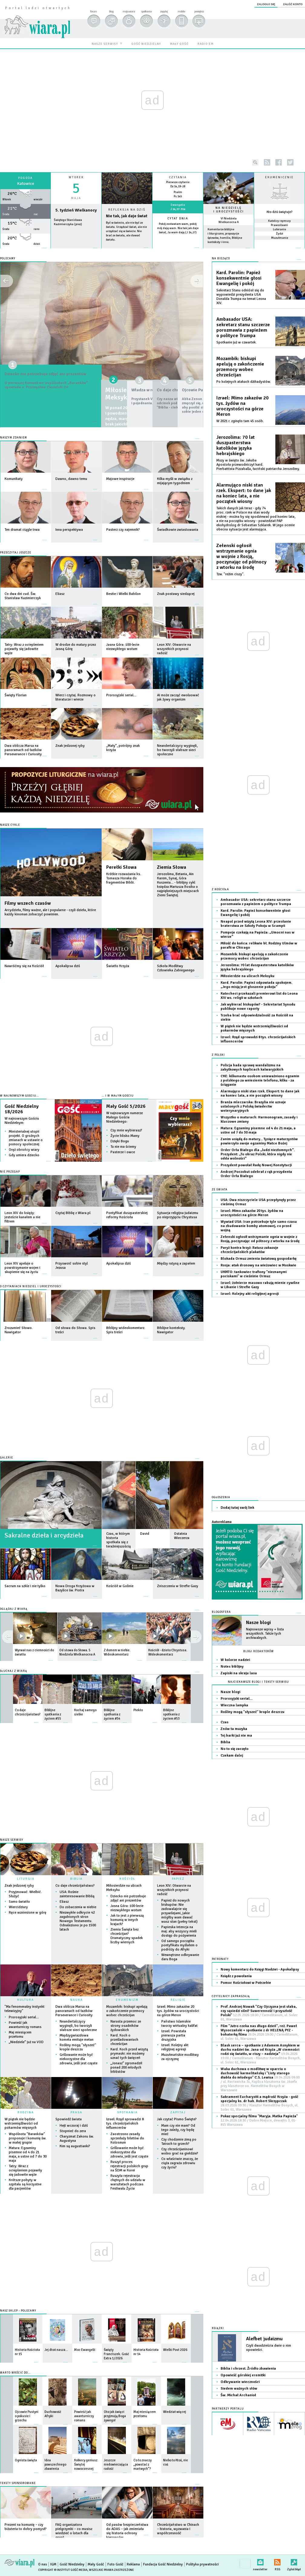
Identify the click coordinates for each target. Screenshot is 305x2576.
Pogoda (25, 178)
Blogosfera (221, 1612)
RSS (277, 2561)
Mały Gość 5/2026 (126, 1106)
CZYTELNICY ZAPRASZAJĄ (231, 1996)
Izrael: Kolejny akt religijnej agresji (175, 2047)
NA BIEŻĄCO (221, 258)
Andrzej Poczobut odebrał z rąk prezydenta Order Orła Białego (256, 1174)
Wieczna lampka (234, 1705)
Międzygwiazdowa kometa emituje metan (76, 2037)
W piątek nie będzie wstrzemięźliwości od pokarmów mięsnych (21, 2123)
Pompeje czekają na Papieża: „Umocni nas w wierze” (257, 934)
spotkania (146, 11)
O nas (42, 2564)
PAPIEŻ (178, 1879)
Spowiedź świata (68, 2119)
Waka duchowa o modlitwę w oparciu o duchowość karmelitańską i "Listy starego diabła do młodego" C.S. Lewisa (260, 2079)
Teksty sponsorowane (18, 2483)
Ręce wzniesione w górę (27, 1912)
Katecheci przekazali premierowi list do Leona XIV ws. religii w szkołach (259, 995)
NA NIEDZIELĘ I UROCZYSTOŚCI (228, 209)
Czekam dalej (232, 1755)
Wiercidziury (18, 1907)
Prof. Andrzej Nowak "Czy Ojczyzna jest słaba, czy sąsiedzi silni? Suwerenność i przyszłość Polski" (259, 2013)
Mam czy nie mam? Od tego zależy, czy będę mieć (178, 2129)
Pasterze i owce (122, 1152)
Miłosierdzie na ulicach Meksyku (124, 1887)
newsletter (260, 2561)
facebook (278, 162)
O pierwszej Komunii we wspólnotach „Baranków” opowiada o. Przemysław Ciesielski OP (50, 397)
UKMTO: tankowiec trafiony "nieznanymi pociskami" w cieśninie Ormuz (254, 1274)
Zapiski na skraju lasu (239, 1673)
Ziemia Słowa (171, 867)
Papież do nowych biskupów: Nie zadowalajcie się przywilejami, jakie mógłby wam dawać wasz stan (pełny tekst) (179, 1911)
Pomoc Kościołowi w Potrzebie (246, 1982)
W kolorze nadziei (235, 1660)
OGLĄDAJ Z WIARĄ (14, 1609)
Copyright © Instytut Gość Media (62, 2570)
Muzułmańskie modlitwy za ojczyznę (180, 2057)
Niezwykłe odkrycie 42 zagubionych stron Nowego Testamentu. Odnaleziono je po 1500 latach (78, 1921)
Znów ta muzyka (234, 1729)
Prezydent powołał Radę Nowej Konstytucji (256, 1165)
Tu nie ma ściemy (123, 1146)
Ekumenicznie (279, 177)
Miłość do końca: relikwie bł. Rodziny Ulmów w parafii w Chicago (259, 945)
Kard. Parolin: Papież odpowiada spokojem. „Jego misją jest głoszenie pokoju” (256, 984)
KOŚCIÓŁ (127, 1879)
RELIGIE (178, 2000)
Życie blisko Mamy (124, 1136)
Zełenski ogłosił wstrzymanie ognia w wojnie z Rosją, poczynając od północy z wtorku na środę (241, 556)
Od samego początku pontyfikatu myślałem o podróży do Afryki (179, 1945)
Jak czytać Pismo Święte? (177, 2119)
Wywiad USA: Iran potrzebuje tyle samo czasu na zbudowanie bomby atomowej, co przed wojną (259, 1225)
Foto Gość (115, 2564)
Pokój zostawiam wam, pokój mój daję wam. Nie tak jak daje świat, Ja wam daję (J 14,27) (177, 228)
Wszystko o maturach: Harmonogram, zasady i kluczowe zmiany (259, 1119)
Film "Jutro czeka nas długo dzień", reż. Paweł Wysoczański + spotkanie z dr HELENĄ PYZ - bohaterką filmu (259, 2032)
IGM (53, 2564)
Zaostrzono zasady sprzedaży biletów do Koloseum (127, 2138)
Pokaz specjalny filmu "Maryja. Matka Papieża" (259, 2120)
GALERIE (6, 1457)
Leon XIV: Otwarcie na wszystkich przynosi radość (174, 1889)
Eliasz (64, 1901)
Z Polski (218, 1055)
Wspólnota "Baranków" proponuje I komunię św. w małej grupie (27, 2138)
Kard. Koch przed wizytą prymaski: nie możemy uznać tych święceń (129, 2053)
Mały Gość (96, 2564)
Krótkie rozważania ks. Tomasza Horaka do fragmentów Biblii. (123, 878)
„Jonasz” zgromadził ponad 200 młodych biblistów (126, 2067)
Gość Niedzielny (72, 2564)
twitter (290, 162)
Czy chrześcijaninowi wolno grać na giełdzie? (179, 2151)
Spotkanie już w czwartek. (236, 342)
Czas (224, 1722)
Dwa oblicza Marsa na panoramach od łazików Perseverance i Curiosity (74, 2010)
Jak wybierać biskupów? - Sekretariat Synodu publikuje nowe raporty (258, 1006)
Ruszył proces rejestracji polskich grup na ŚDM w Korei (129, 2166)
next (7, 1636)
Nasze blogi (258, 1622)
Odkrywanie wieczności (240, 2382)
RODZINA (26, 2112)
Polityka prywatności (202, 2564)
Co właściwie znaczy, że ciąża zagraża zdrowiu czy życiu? (179, 2163)
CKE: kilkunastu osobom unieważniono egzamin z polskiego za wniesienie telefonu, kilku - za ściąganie (260, 1080)
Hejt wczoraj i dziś (74, 2125)
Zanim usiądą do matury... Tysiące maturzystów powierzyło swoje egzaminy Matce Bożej (259, 1141)
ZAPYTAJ (178, 2112)
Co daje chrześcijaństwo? (75, 1885)
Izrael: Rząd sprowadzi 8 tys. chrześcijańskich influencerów (125, 2123)
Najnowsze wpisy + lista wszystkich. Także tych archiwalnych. (265, 1633)
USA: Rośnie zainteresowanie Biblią (77, 1894)
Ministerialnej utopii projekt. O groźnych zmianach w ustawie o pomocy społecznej (26, 1138)
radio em (206, 44)
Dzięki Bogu (119, 1141)
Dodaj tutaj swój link (237, 1507)
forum (93, 11)
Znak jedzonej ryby (19, 1885)
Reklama (133, 2564)
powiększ (199, 11)
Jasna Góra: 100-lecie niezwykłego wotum (126, 1908)
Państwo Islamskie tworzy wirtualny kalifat (179, 2023)
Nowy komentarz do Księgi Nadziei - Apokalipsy (260, 1969)
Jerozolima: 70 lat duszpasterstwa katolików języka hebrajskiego (235, 445)
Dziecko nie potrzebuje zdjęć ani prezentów (50, 377)
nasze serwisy (105, 44)
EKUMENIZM (127, 2000)
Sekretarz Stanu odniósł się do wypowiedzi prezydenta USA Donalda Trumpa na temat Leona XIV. (241, 296)
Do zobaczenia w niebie (78, 1907)
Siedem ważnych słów (239, 2388)
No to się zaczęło (234, 1749)
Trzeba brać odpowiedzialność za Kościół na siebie (257, 1017)
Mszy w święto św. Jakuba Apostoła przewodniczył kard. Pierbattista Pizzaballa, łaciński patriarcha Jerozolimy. (258, 464)
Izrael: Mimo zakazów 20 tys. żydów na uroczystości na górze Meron (178, 2010)
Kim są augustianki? (75, 2146)
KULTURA (25, 2000)
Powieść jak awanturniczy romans (25, 2024)
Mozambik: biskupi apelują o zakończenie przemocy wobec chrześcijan (126, 2010)
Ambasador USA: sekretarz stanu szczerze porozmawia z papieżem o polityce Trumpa (243, 327)
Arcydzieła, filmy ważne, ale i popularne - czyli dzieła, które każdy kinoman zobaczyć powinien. (50, 912)
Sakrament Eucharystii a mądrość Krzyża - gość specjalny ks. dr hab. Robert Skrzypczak (259, 2103)
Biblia (225, 1742)
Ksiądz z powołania (236, 1976)
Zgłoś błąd (294, 2561)
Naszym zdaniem (13, 437)
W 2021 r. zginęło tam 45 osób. (240, 421)
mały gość (179, 44)
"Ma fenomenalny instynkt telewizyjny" (24, 2008)
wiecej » (25, 251)
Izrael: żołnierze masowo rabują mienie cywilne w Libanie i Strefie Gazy (260, 1285)
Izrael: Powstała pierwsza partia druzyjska (173, 2035)
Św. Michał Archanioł (238, 2395)
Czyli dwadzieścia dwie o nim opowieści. (268, 2347)
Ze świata (220, 1189)
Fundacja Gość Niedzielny (163, 2564)
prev (196, 1636)
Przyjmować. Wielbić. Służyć (25, 1894)
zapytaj (164, 11)
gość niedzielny (146, 44)
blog (111, 11)
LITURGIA (25, 1879)
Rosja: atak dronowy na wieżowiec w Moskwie (258, 1265)
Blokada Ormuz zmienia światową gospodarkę (259, 1258)
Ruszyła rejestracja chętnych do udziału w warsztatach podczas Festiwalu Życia (127, 2182)
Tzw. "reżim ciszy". (230, 574)
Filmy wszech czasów (28, 903)
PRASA (76, 2112)
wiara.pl (37, 17)
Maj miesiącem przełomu (20, 2034)
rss (267, 162)
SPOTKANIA (127, 2112)
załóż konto (293, 4)
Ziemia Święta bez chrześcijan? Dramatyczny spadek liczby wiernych (126, 1935)
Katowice (25, 183)
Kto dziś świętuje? (280, 212)
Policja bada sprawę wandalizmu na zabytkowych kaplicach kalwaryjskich (252, 1067)
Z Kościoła (220, 889)
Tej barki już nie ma (236, 1735)
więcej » (177, 237)
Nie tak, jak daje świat (126, 215)
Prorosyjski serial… (24, 2017)
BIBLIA (76, 1879)
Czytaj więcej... (127, 250)
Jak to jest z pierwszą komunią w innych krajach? (127, 1919)
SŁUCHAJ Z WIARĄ (13, 1671)
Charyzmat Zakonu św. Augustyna (77, 2138)
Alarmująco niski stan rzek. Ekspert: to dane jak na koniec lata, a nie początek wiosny (243, 493)
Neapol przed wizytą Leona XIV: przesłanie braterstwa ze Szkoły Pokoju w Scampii (256, 923)
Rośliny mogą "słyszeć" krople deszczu (78, 2047)
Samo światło (19, 1901)
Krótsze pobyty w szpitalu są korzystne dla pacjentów (25, 2184)
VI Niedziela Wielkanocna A (228, 220)
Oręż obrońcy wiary (24, 1149)
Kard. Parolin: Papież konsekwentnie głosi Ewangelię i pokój (238, 278)
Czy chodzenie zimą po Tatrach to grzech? (178, 2141)
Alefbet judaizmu (264, 2338)
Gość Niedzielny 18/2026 (22, 1109)
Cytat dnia (177, 218)
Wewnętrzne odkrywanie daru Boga (180, 1957)
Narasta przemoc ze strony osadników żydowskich (125, 2025)
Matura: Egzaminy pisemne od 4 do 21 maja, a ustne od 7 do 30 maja (28, 2154)
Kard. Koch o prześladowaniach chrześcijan (124, 2039)
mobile (181, 11)
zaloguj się (266, 4)
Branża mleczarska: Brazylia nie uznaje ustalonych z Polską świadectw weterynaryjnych (253, 1106)
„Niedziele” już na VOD (26, 2042)
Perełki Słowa (121, 867)
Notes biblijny (232, 1666)
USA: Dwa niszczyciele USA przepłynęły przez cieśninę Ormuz (258, 1202)
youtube (302, 162)
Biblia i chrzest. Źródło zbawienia (248, 2368)
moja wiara (129, 11)
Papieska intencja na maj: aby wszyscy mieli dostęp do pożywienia (179, 1931)
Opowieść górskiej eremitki (243, 2375)
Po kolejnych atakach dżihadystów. (243, 381)
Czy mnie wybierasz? (126, 1130)
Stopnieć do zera (73, 2131)
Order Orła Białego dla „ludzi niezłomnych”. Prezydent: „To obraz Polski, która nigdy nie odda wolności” (258, 1154)
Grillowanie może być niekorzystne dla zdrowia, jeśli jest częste (78, 2059)
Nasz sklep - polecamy (18, 2310)
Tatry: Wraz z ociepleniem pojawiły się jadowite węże (25, 2170)
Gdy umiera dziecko (24, 1155)
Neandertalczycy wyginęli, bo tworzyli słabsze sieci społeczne (78, 2025)
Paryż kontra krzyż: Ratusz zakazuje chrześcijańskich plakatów (249, 1249)
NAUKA (76, 2000)
